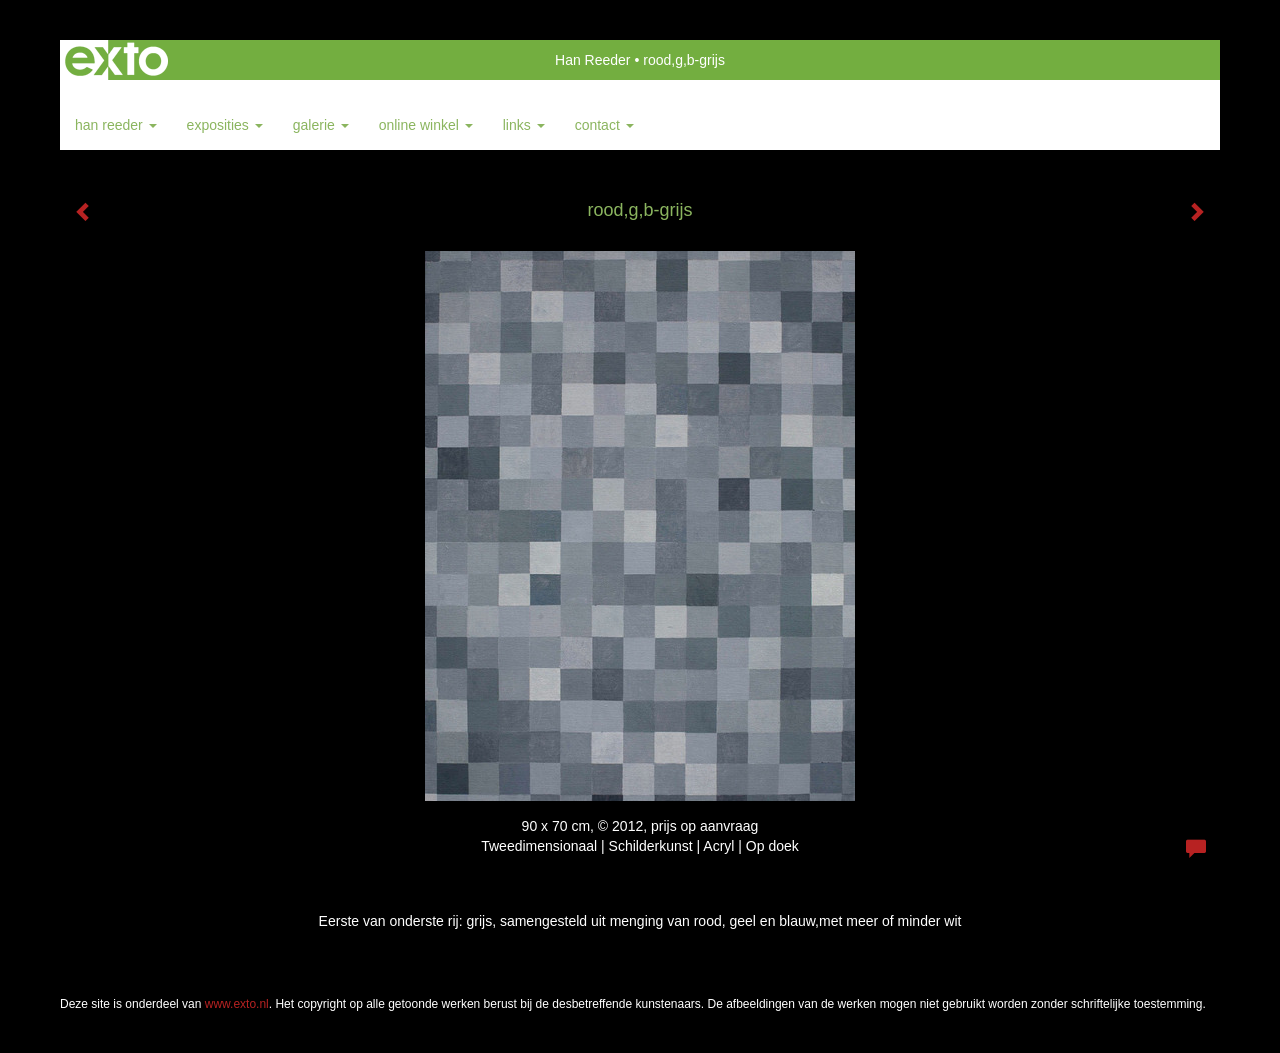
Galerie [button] (321, 125)
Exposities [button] (225, 125)
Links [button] (524, 125)
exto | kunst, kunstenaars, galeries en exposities (116, 60)
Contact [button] (604, 125)
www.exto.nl (237, 1004)
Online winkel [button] (426, 125)
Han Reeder (593, 60)
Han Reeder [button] (116, 125)
